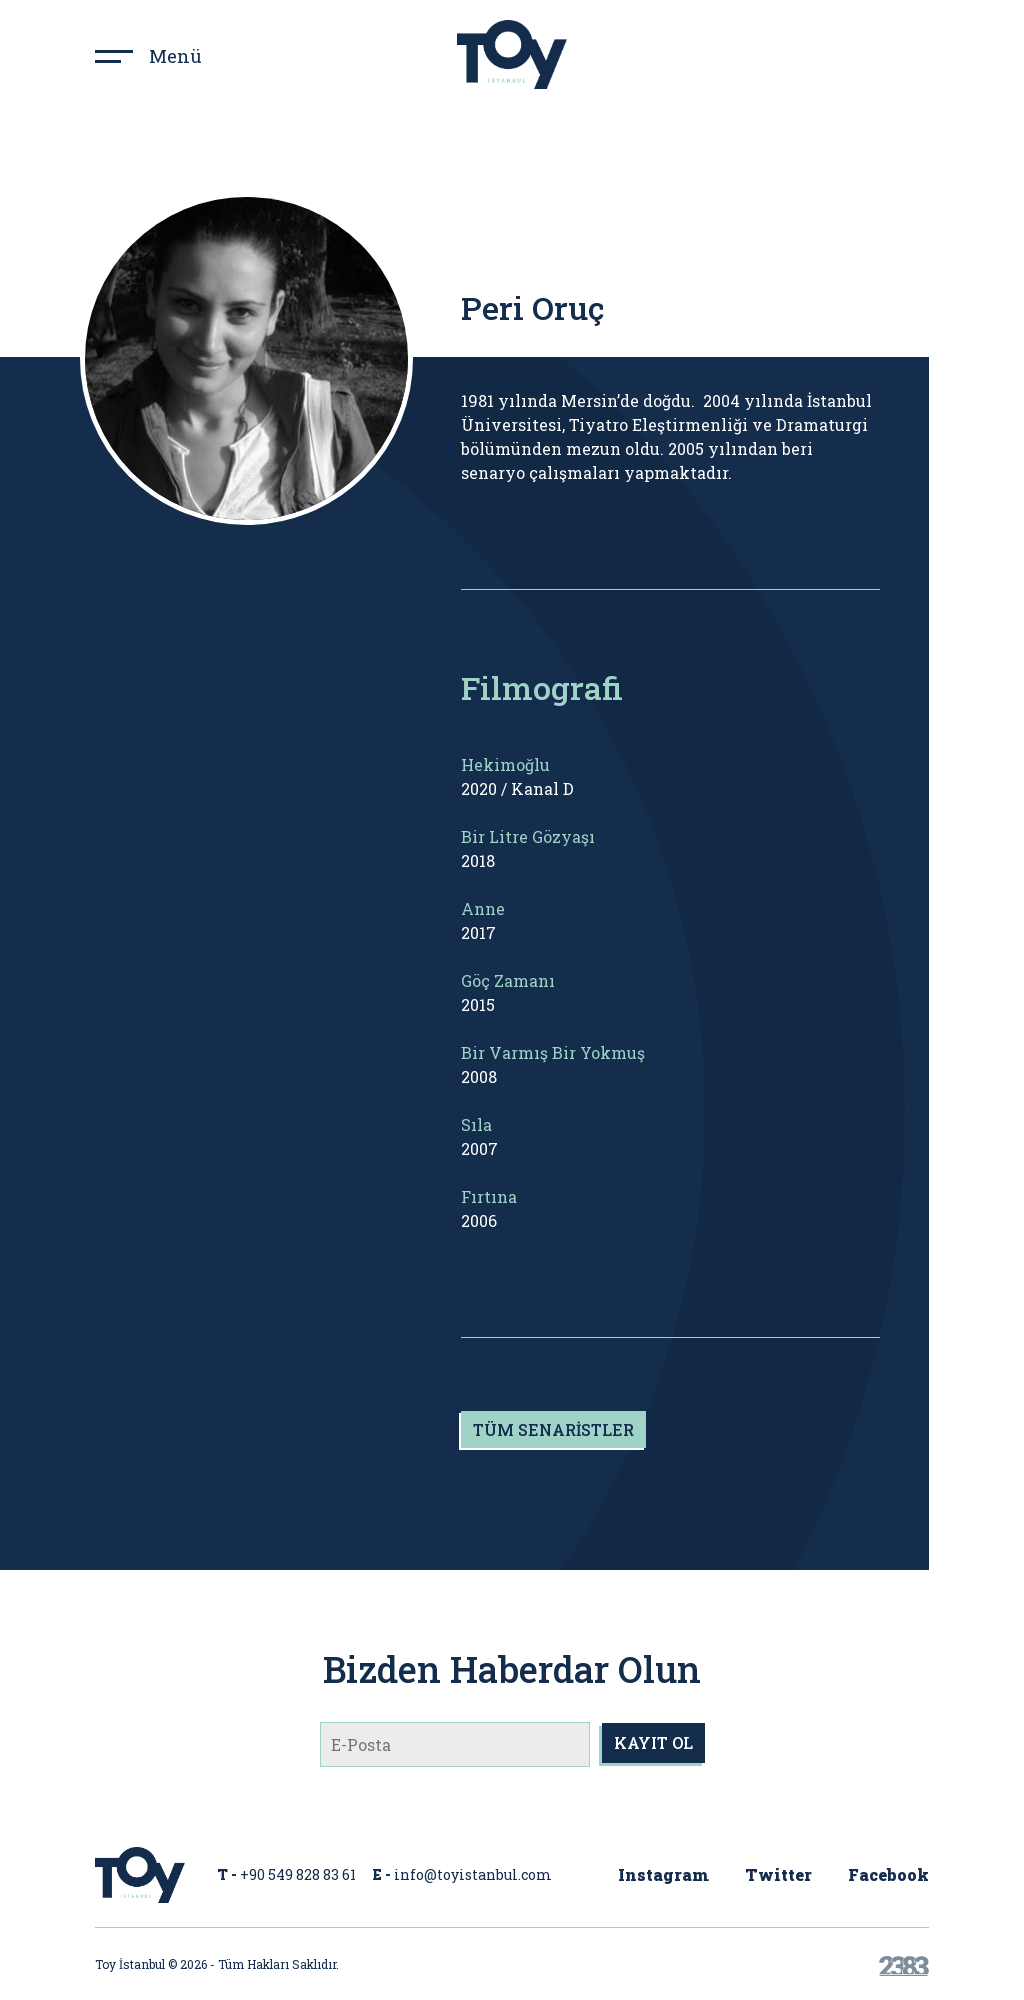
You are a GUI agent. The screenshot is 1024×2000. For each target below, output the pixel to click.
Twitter (778, 1874)
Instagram (663, 1874)
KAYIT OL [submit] (653, 1742)
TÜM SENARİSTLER (553, 1429)
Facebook (888, 1874)
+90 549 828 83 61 (298, 1874)
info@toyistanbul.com (473, 1874)
